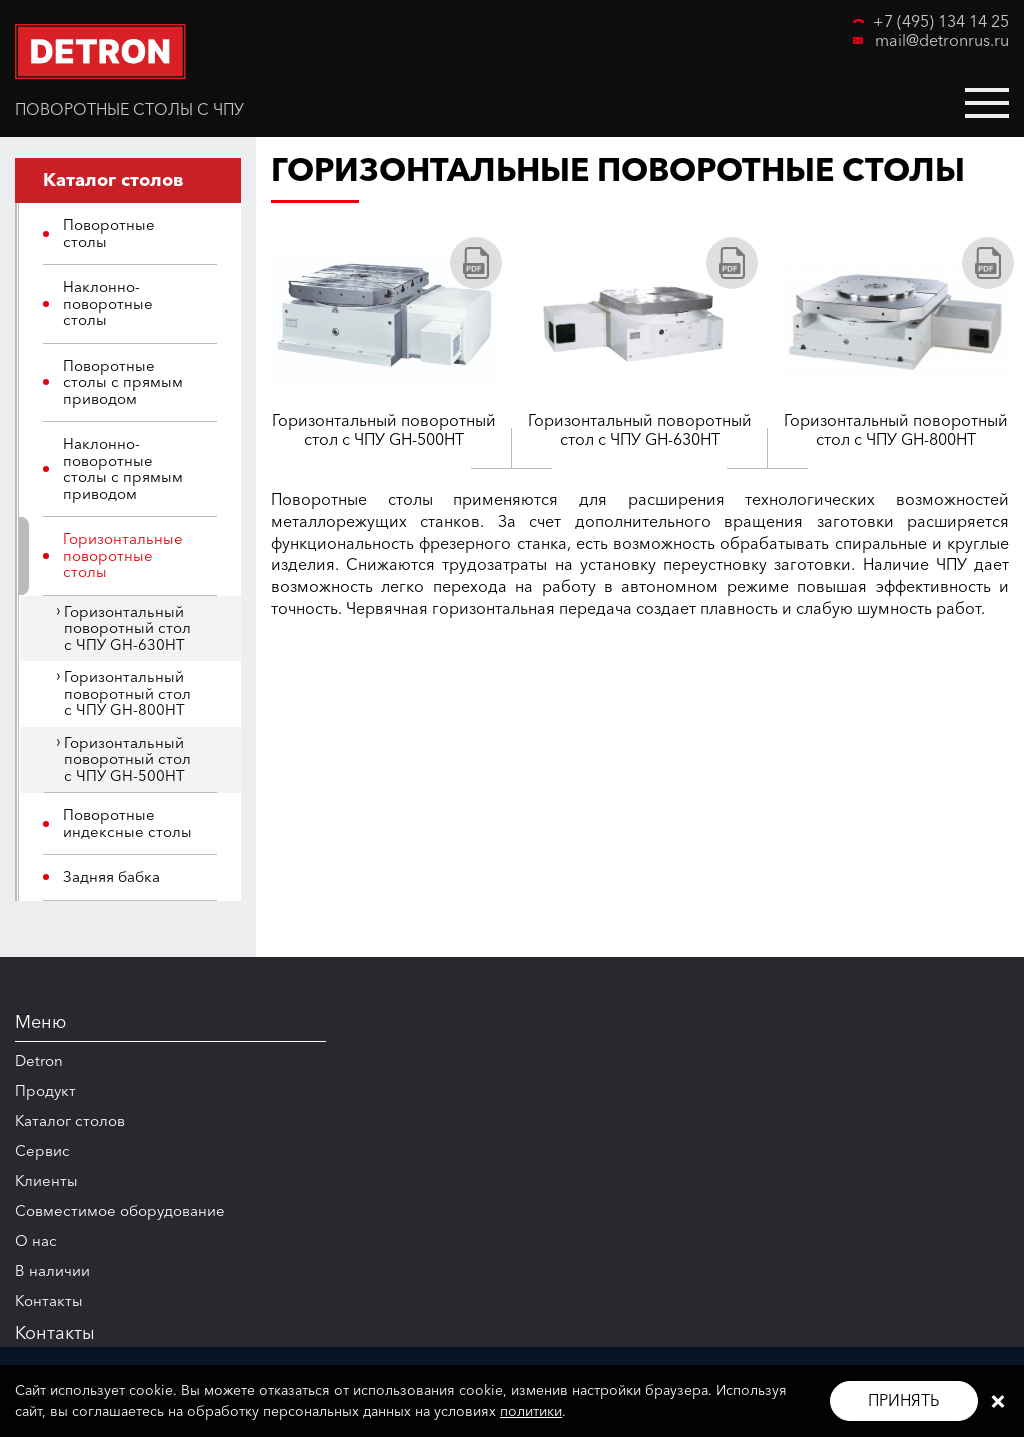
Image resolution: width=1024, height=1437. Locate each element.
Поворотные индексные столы (127, 823)
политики (531, 1411)
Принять (903, 1400)
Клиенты (46, 1180)
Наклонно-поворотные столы (108, 303)
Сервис (42, 1150)
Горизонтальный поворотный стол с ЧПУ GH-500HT (127, 759)
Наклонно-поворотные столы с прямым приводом (123, 468)
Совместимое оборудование (120, 1210)
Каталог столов (70, 1120)
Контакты (49, 1300)
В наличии (52, 1270)
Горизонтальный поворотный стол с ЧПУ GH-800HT (127, 693)
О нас (36, 1240)
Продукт (45, 1090)
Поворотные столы (109, 233)
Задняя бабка (111, 876)
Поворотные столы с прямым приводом (123, 382)
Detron (39, 1060)
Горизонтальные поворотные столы (123, 555)
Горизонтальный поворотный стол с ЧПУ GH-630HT (127, 628)
